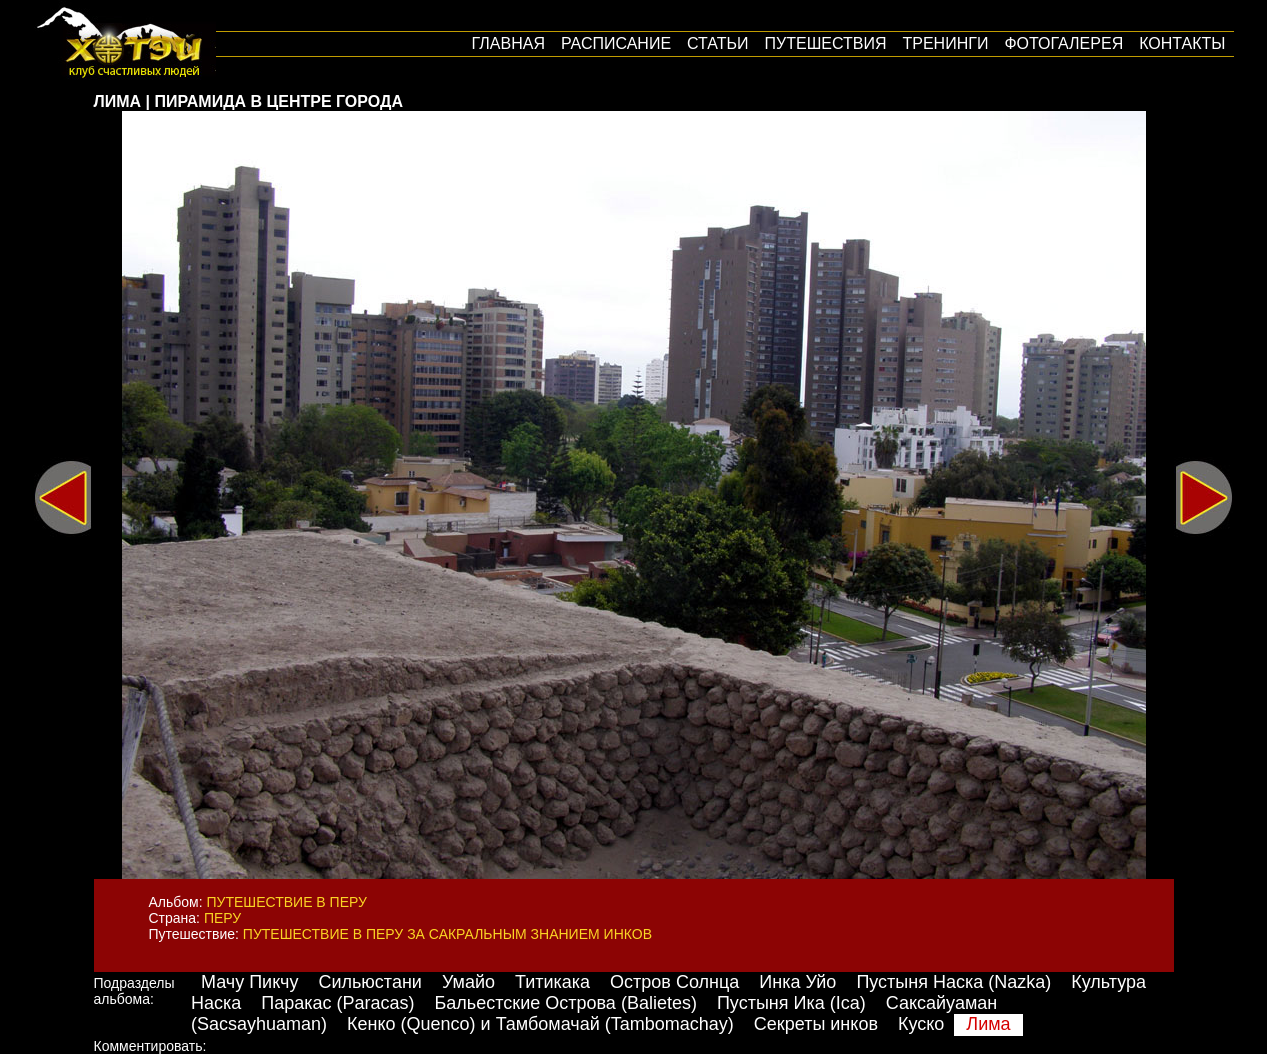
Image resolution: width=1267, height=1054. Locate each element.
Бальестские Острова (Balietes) (566, 1003)
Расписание (616, 43)
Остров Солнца (674, 982)
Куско (921, 1024)
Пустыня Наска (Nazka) (953, 982)
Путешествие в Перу (287, 902)
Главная (508, 43)
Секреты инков (816, 1024)
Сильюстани (369, 982)
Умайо (468, 982)
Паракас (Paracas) (337, 1003)
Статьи (717, 43)
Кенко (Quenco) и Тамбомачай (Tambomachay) (540, 1024)
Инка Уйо (797, 982)
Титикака (552, 982)
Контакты (1182, 43)
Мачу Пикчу (249, 982)
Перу (222, 918)
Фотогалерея (1063, 43)
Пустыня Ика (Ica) (791, 1003)
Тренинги (946, 43)
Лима (988, 1024)
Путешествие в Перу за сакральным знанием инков (447, 934)
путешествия (826, 43)
